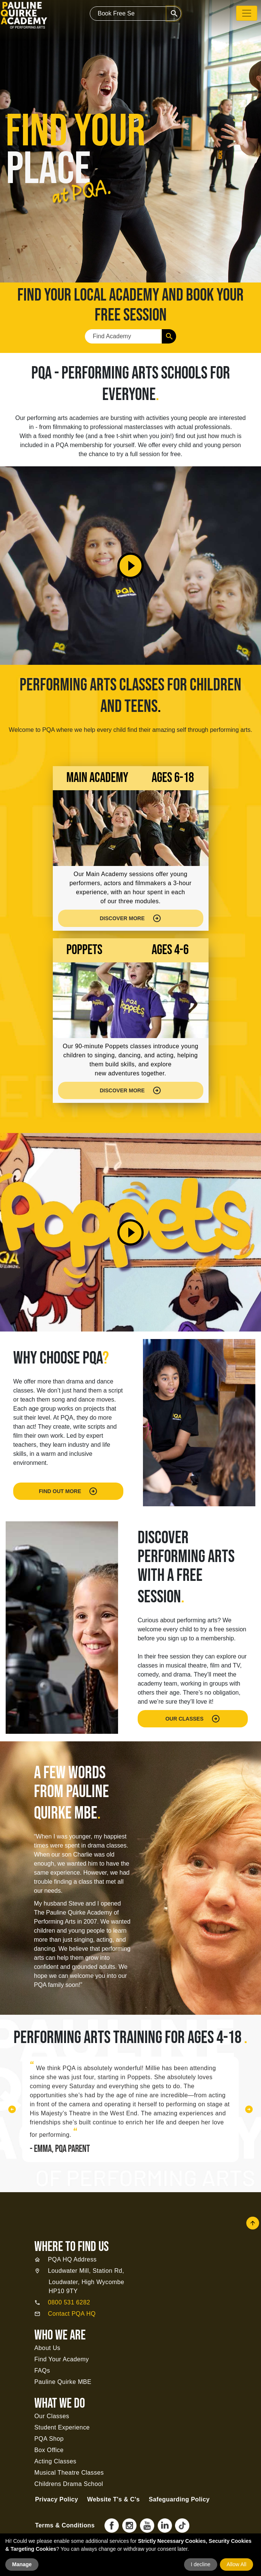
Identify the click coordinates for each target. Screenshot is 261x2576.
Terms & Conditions (65, 2525)
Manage (22, 2564)
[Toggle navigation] (246, 13)
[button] (12, 2109)
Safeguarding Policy (179, 2499)
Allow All (236, 2564)
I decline (200, 2564)
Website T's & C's (113, 2499)
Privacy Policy (56, 2499)
